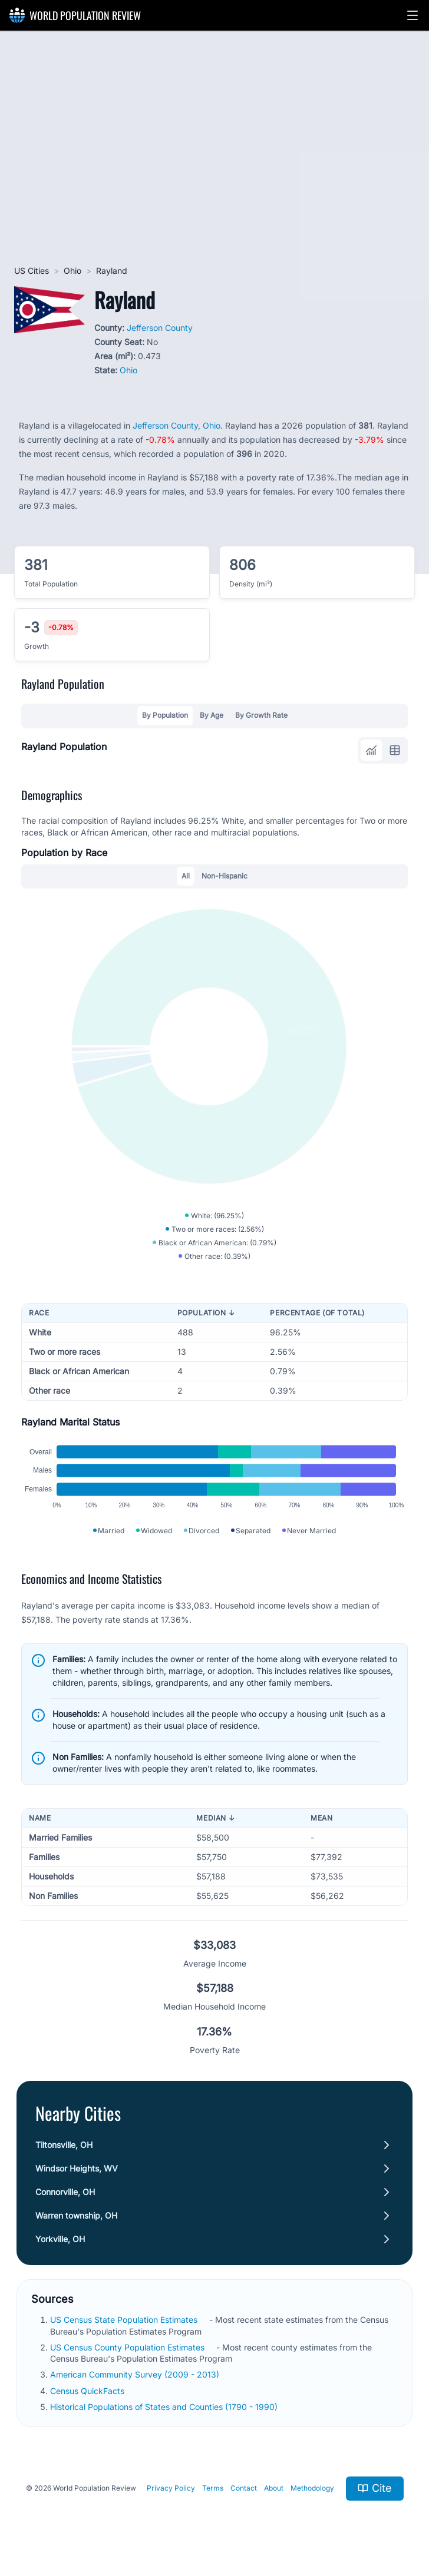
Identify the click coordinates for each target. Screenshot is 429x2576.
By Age (211, 715)
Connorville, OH (65, 2192)
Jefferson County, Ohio (176, 425)
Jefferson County (160, 328)
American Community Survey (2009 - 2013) (134, 2374)
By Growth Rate (261, 715)
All (186, 875)
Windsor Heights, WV (76, 2168)
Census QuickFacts (87, 2391)
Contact (243, 2488)
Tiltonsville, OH (64, 2145)
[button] (412, 15)
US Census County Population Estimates (127, 2347)
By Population (165, 715)
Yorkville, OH (60, 2239)
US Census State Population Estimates (123, 2320)
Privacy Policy (171, 2488)
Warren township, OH (76, 2215)
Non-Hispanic (225, 875)
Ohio (72, 271)
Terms (212, 2488)
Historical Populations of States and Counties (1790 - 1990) (164, 2407)
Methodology (312, 2488)
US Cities (31, 271)
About (273, 2488)
